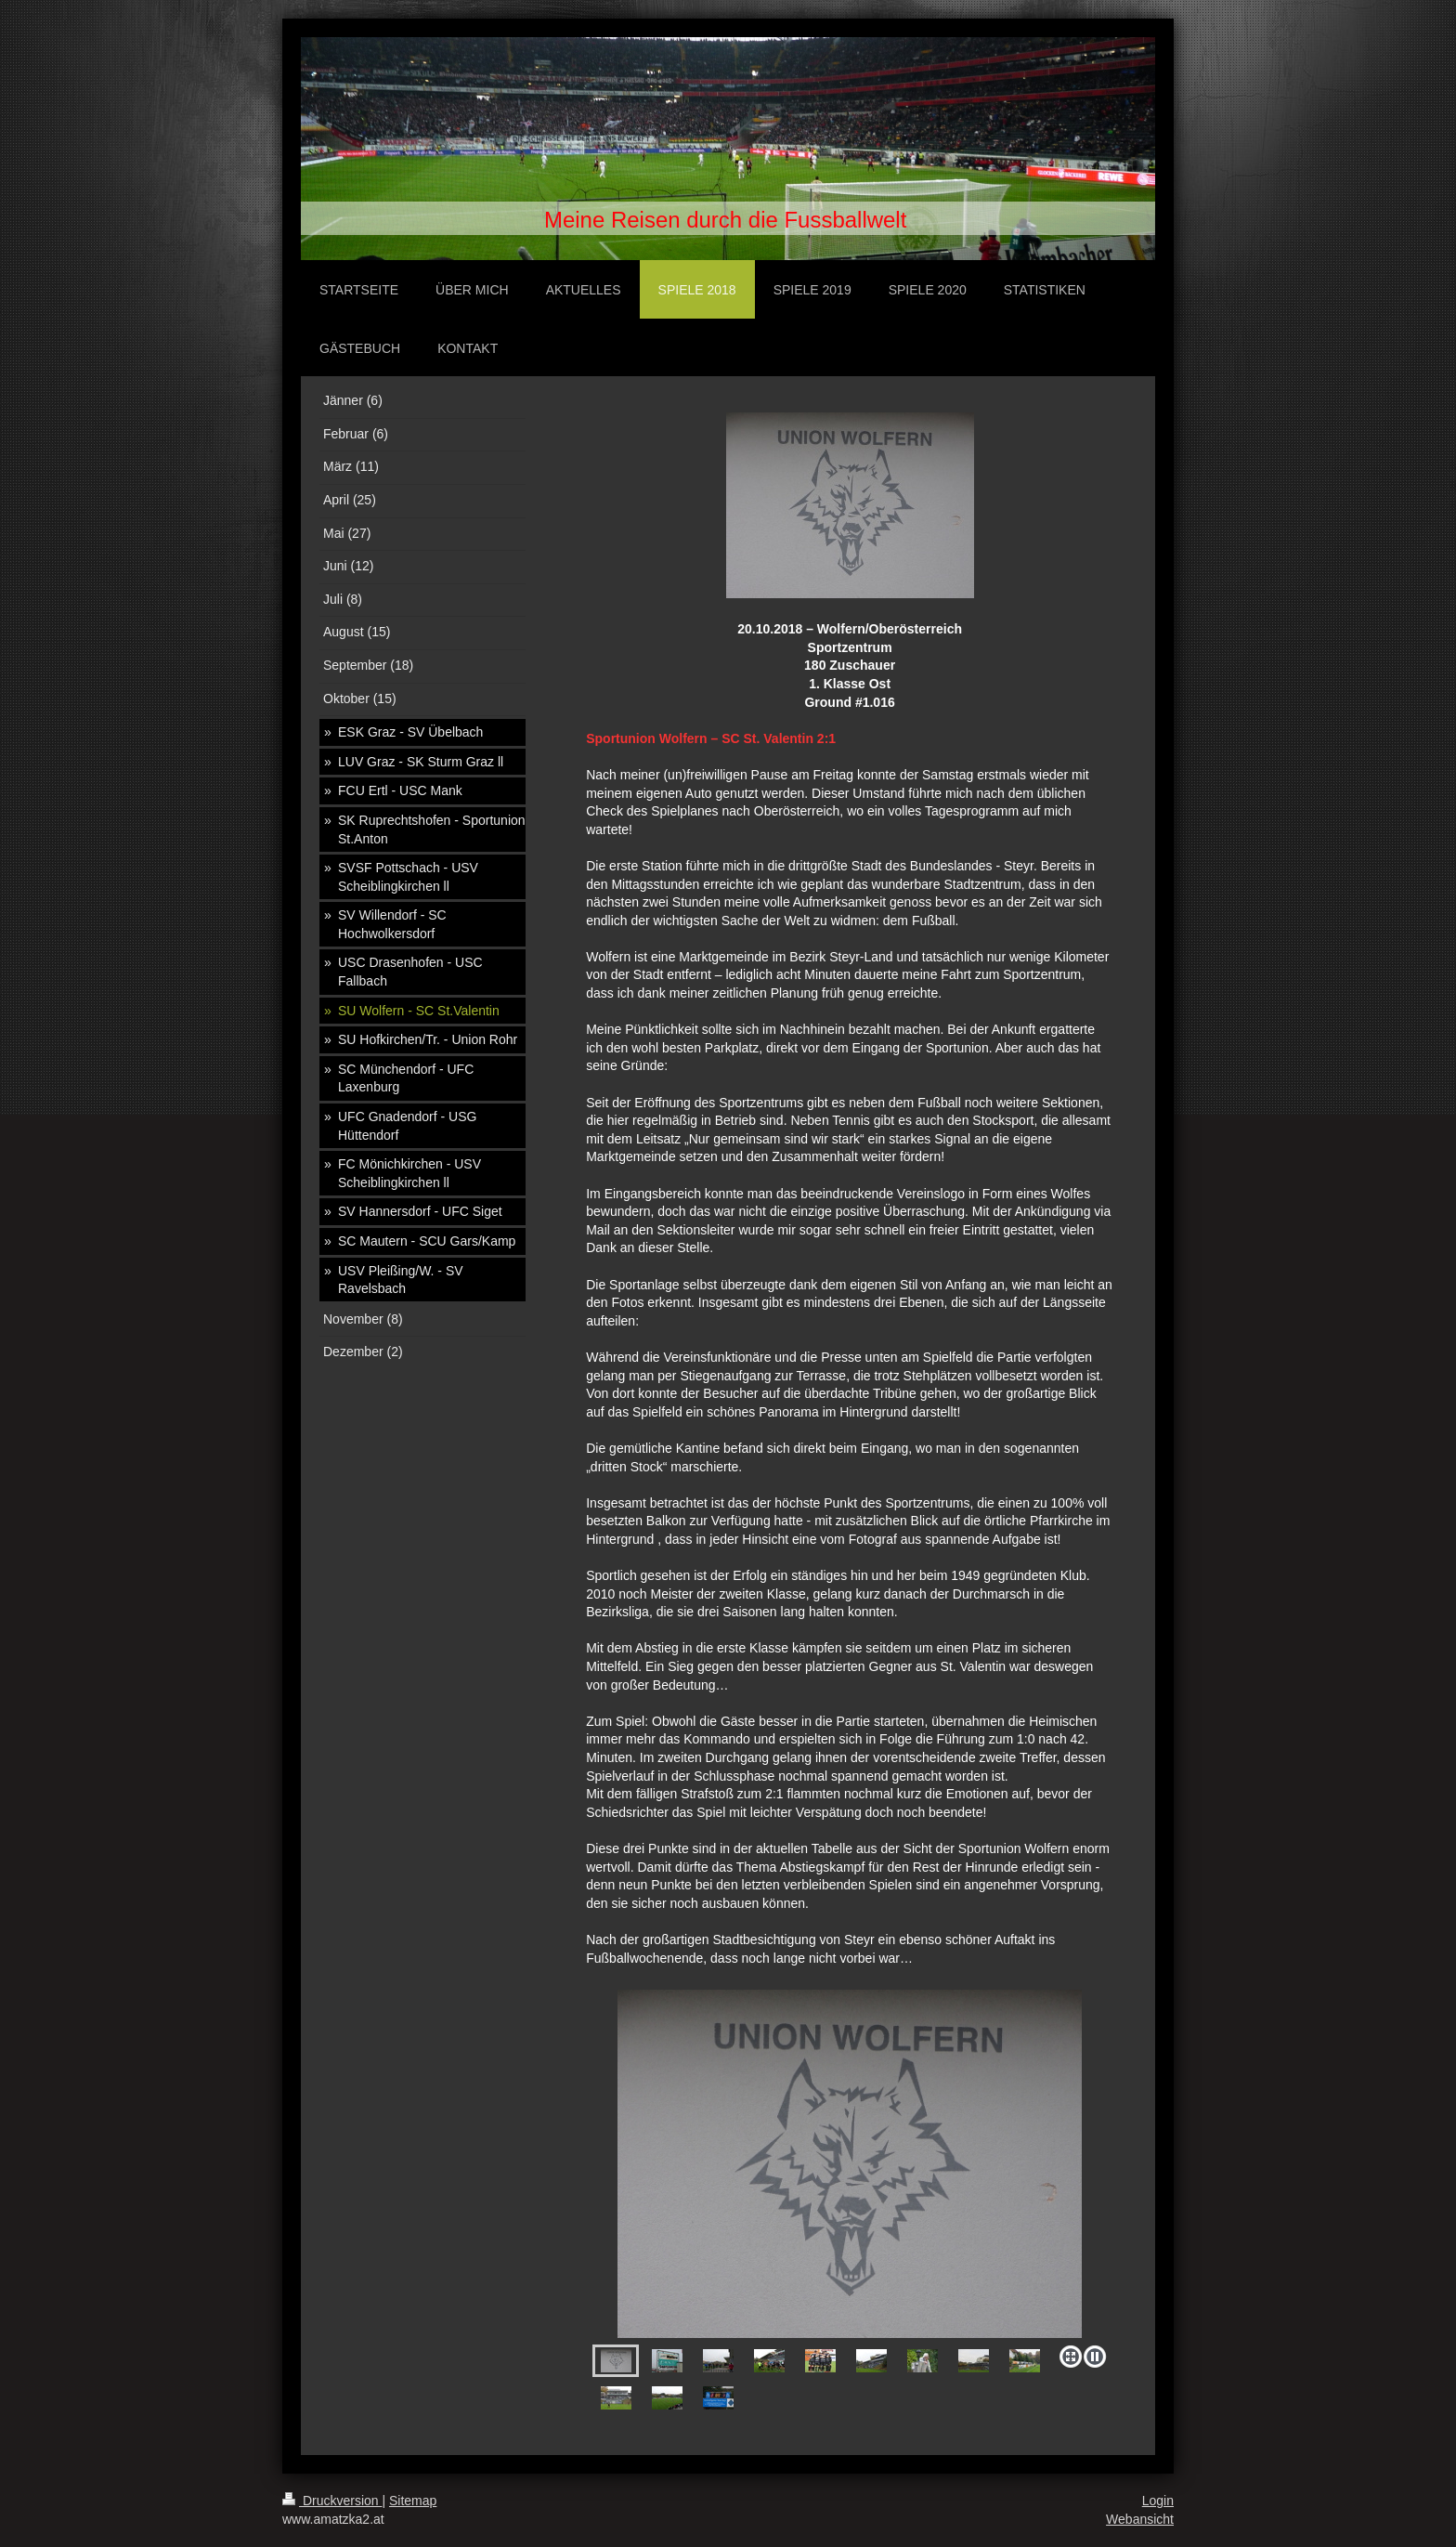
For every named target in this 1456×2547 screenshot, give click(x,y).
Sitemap (412, 2500)
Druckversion (332, 2500)
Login (1158, 2500)
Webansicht (1140, 2519)
